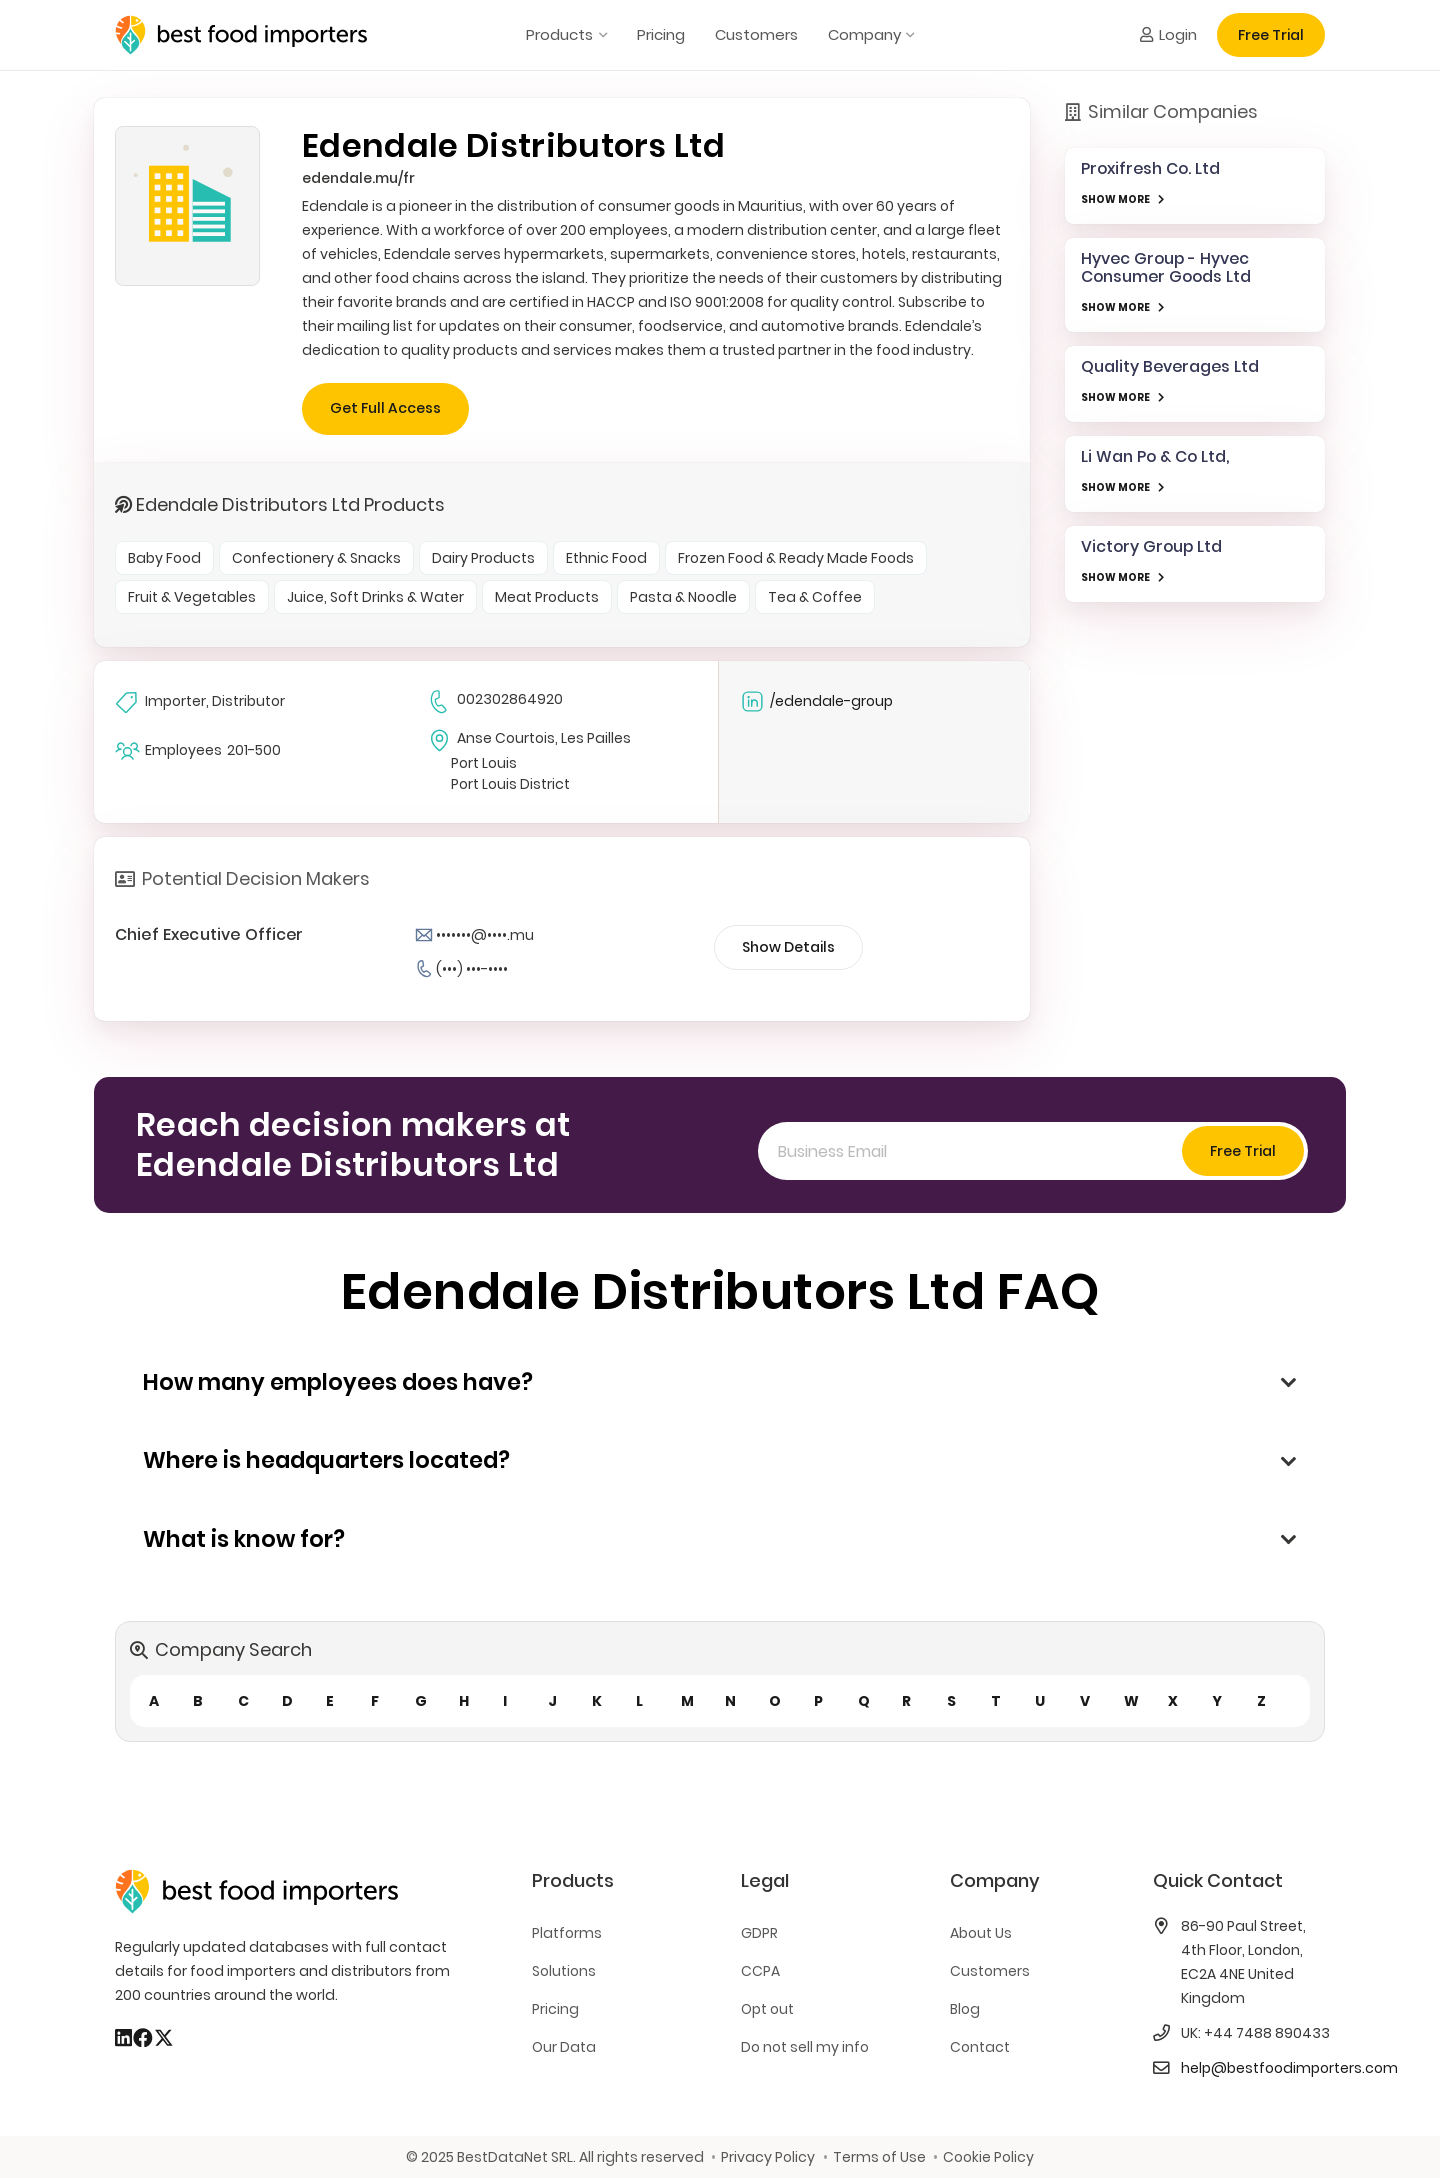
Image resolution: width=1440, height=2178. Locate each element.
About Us (981, 1933)
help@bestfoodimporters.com (1289, 2068)
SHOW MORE (1115, 199)
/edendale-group (816, 701)
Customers (990, 1971)
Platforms (567, 1933)
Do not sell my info (805, 2047)
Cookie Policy (988, 2157)
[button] (599, 35)
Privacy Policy (768, 2157)
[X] (164, 2038)
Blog (965, 2009)
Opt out (767, 2009)
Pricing (555, 2009)
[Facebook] (143, 2038)
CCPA (760, 1971)
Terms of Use (879, 2157)
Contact (980, 2047)
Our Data (564, 2047)
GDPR (759, 1933)
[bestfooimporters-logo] (241, 35)
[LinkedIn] (123, 2038)
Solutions (564, 1971)
